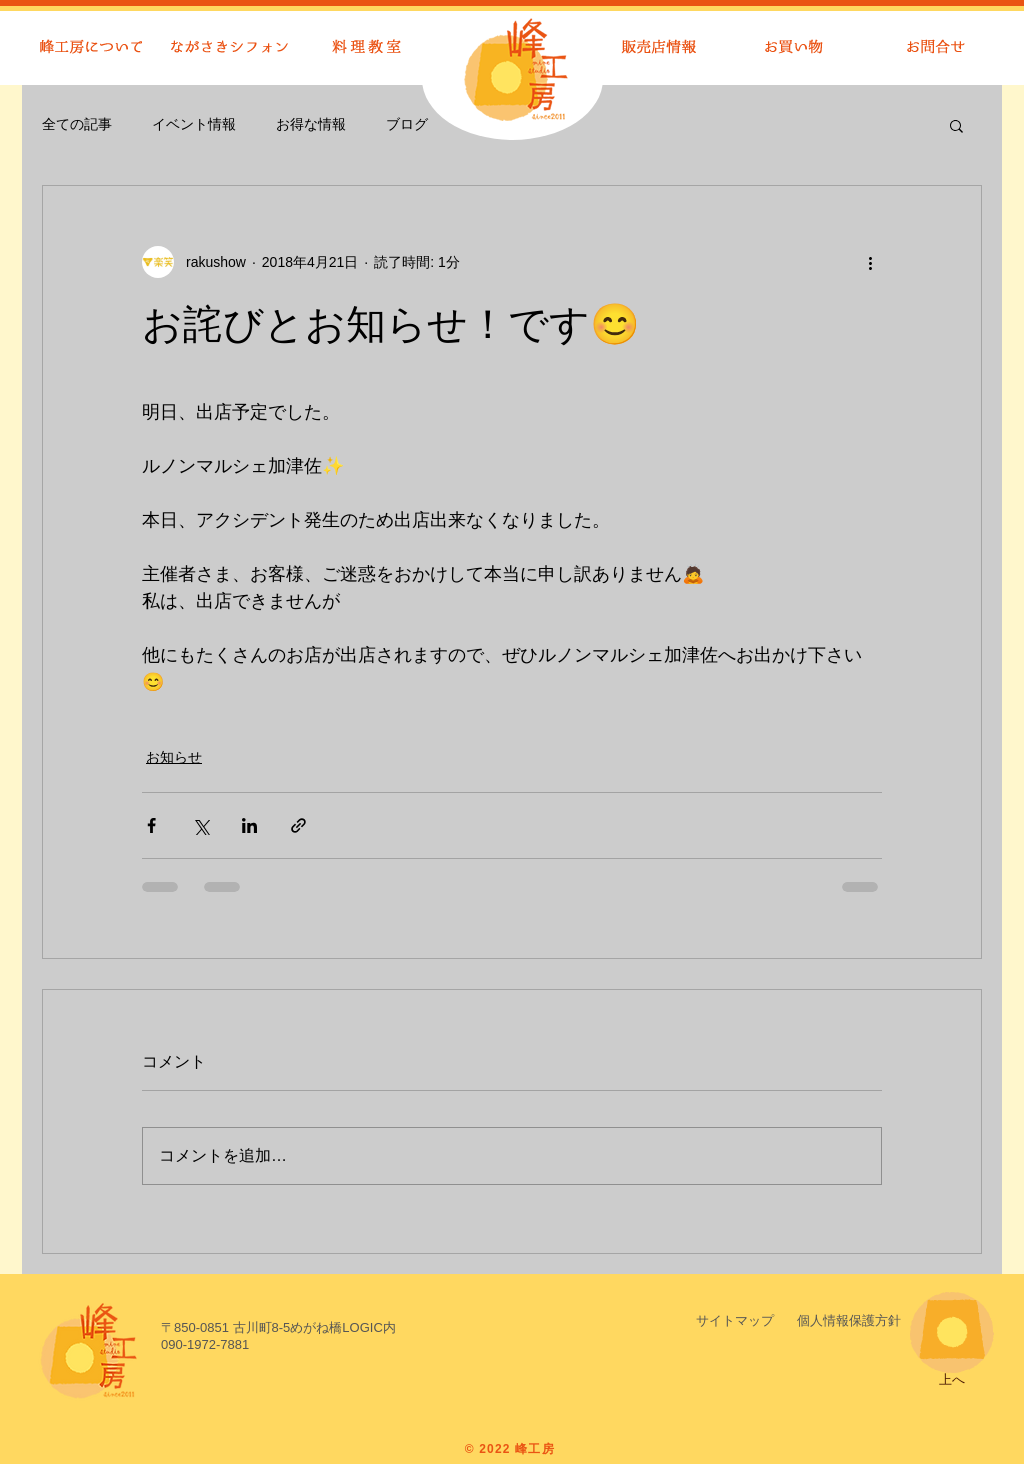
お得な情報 (311, 124)
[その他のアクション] (870, 262)
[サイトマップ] (735, 1321)
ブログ (407, 124)
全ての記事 (77, 124)
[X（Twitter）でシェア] (200, 825)
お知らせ (174, 757)
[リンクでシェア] (298, 825)
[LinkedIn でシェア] (249, 825)
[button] (956, 125)
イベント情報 (194, 124)
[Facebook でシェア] (151, 825)
